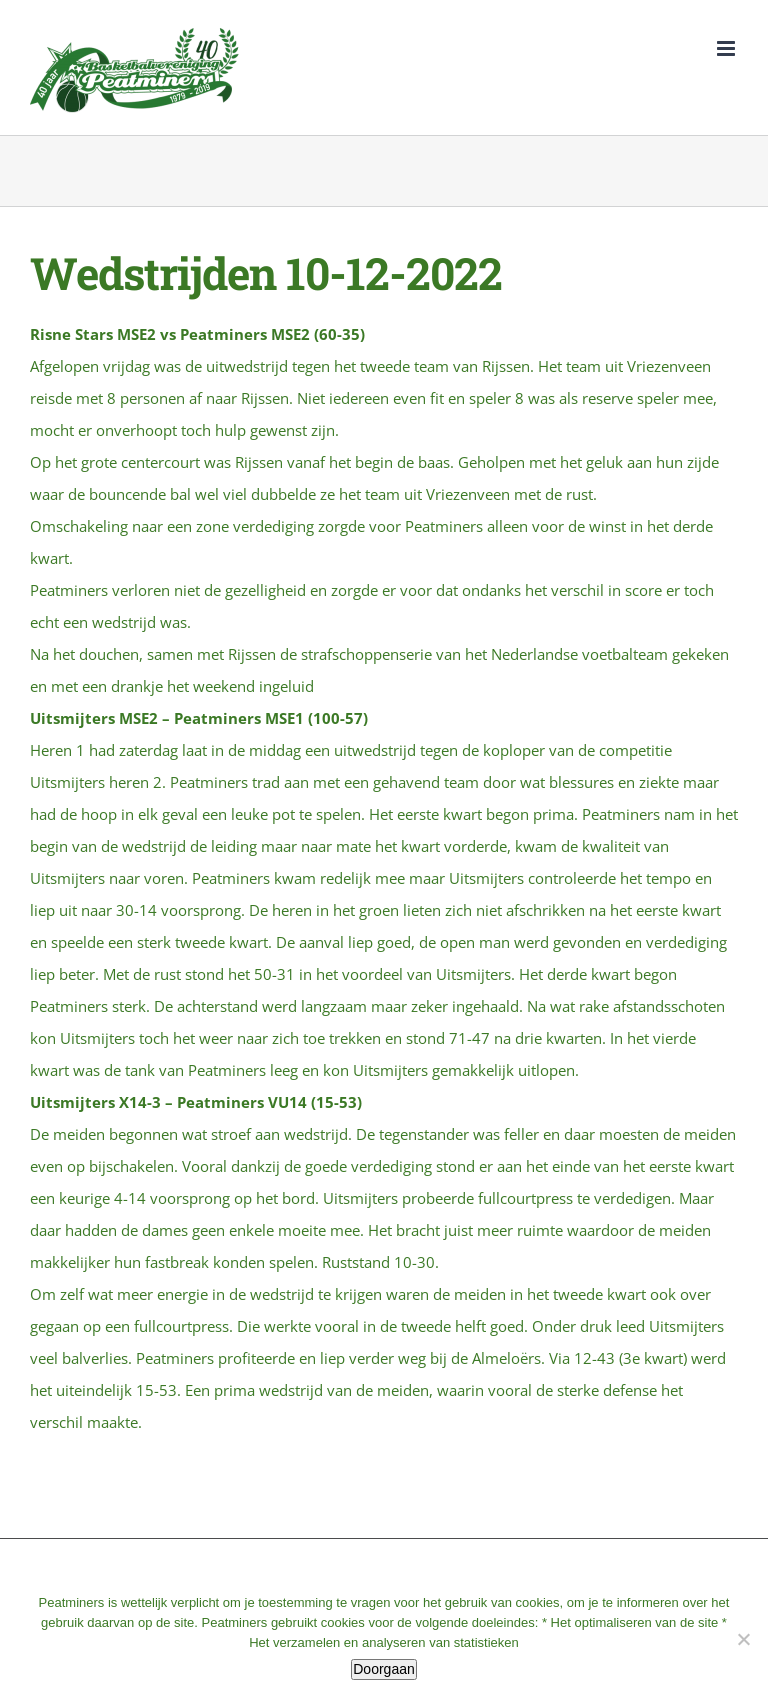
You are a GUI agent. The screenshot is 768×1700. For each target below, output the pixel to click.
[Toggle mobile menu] (727, 48)
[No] (743, 1639)
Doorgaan (384, 1669)
